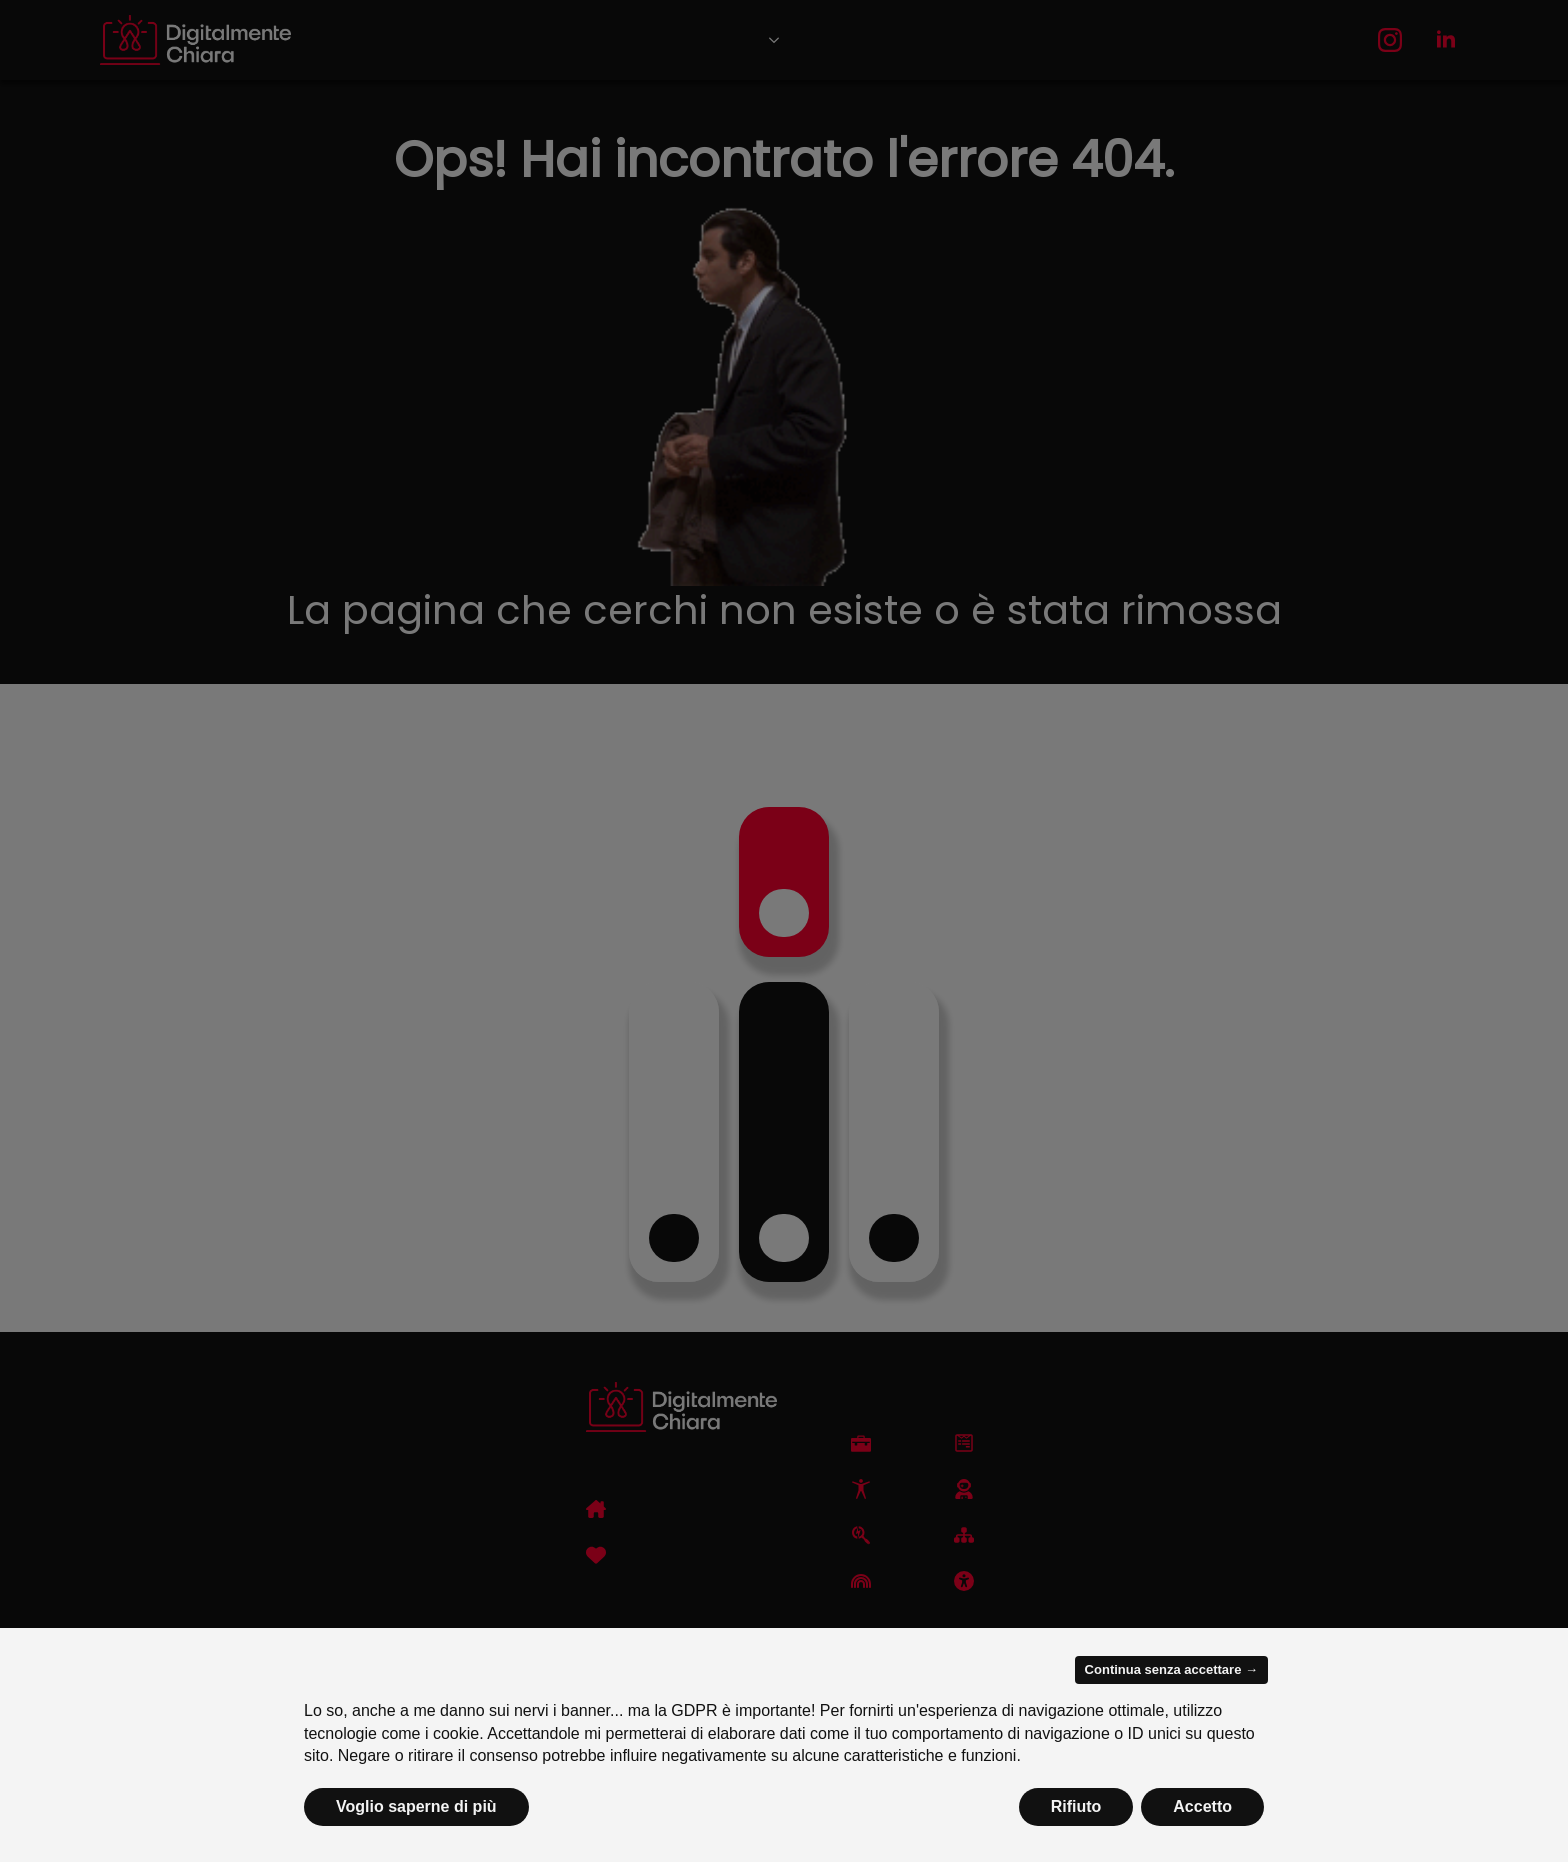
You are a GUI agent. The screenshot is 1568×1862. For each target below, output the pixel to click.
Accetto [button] (1202, 1806)
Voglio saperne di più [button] (416, 1806)
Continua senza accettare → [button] (1171, 1669)
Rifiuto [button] (1076, 1806)
